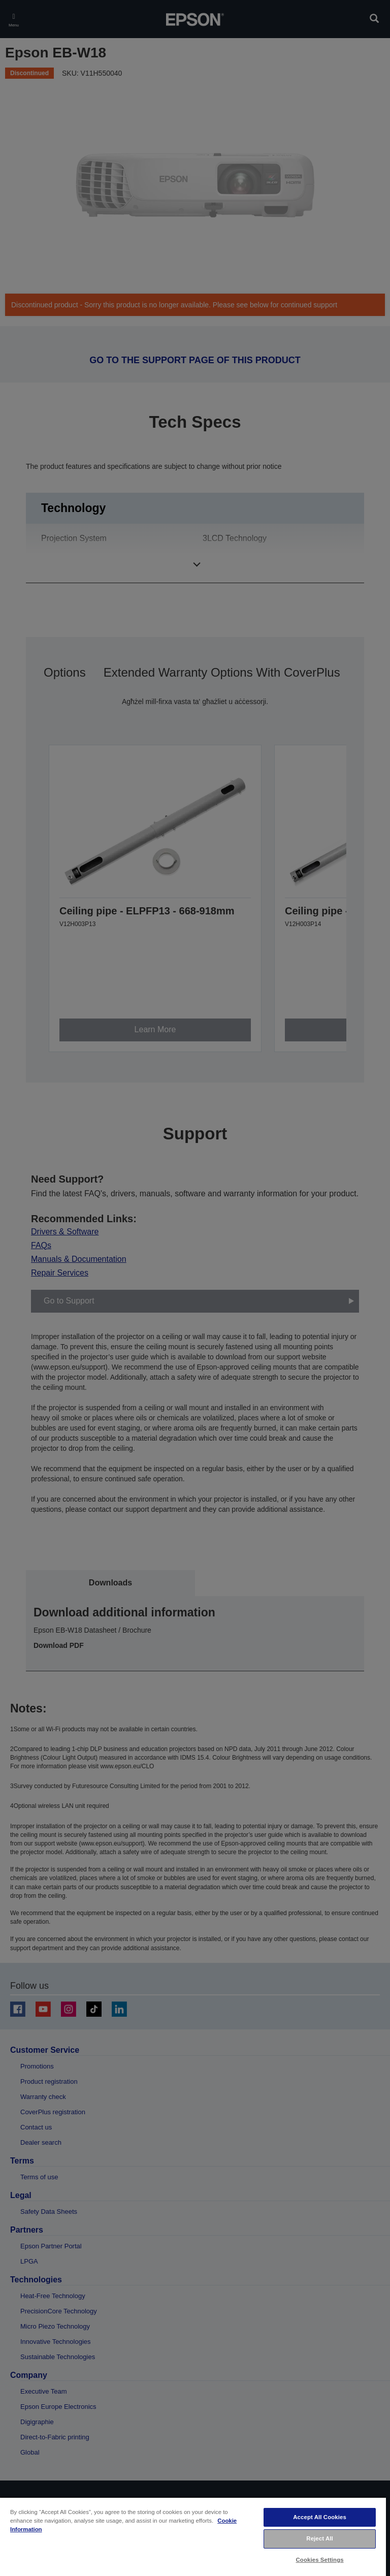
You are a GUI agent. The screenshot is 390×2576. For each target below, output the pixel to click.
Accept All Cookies (319, 2517)
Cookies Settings (320, 2560)
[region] (193, 2536)
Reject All (319, 2538)
